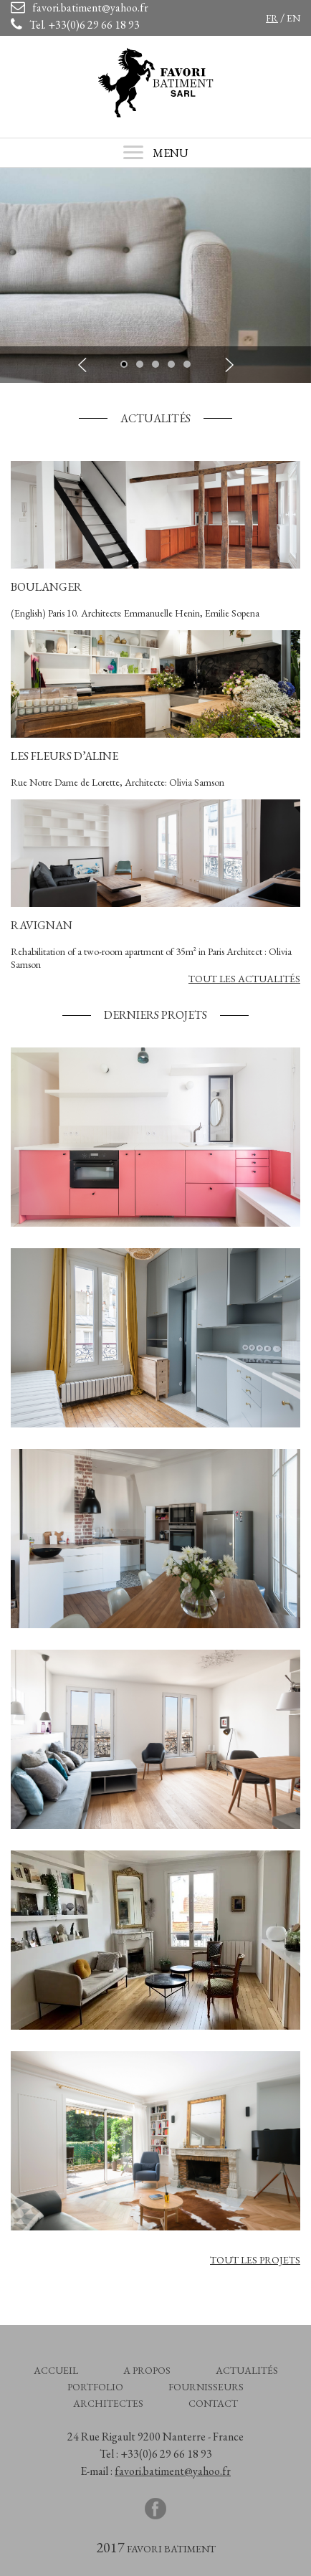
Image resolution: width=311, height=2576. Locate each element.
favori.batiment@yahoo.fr (173, 2470)
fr (272, 17)
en (293, 17)
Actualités (247, 2370)
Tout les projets (255, 2259)
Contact (213, 2403)
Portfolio (95, 2386)
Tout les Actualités (244, 978)
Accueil (56, 2370)
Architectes (108, 2403)
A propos (147, 2370)
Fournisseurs (206, 2386)
